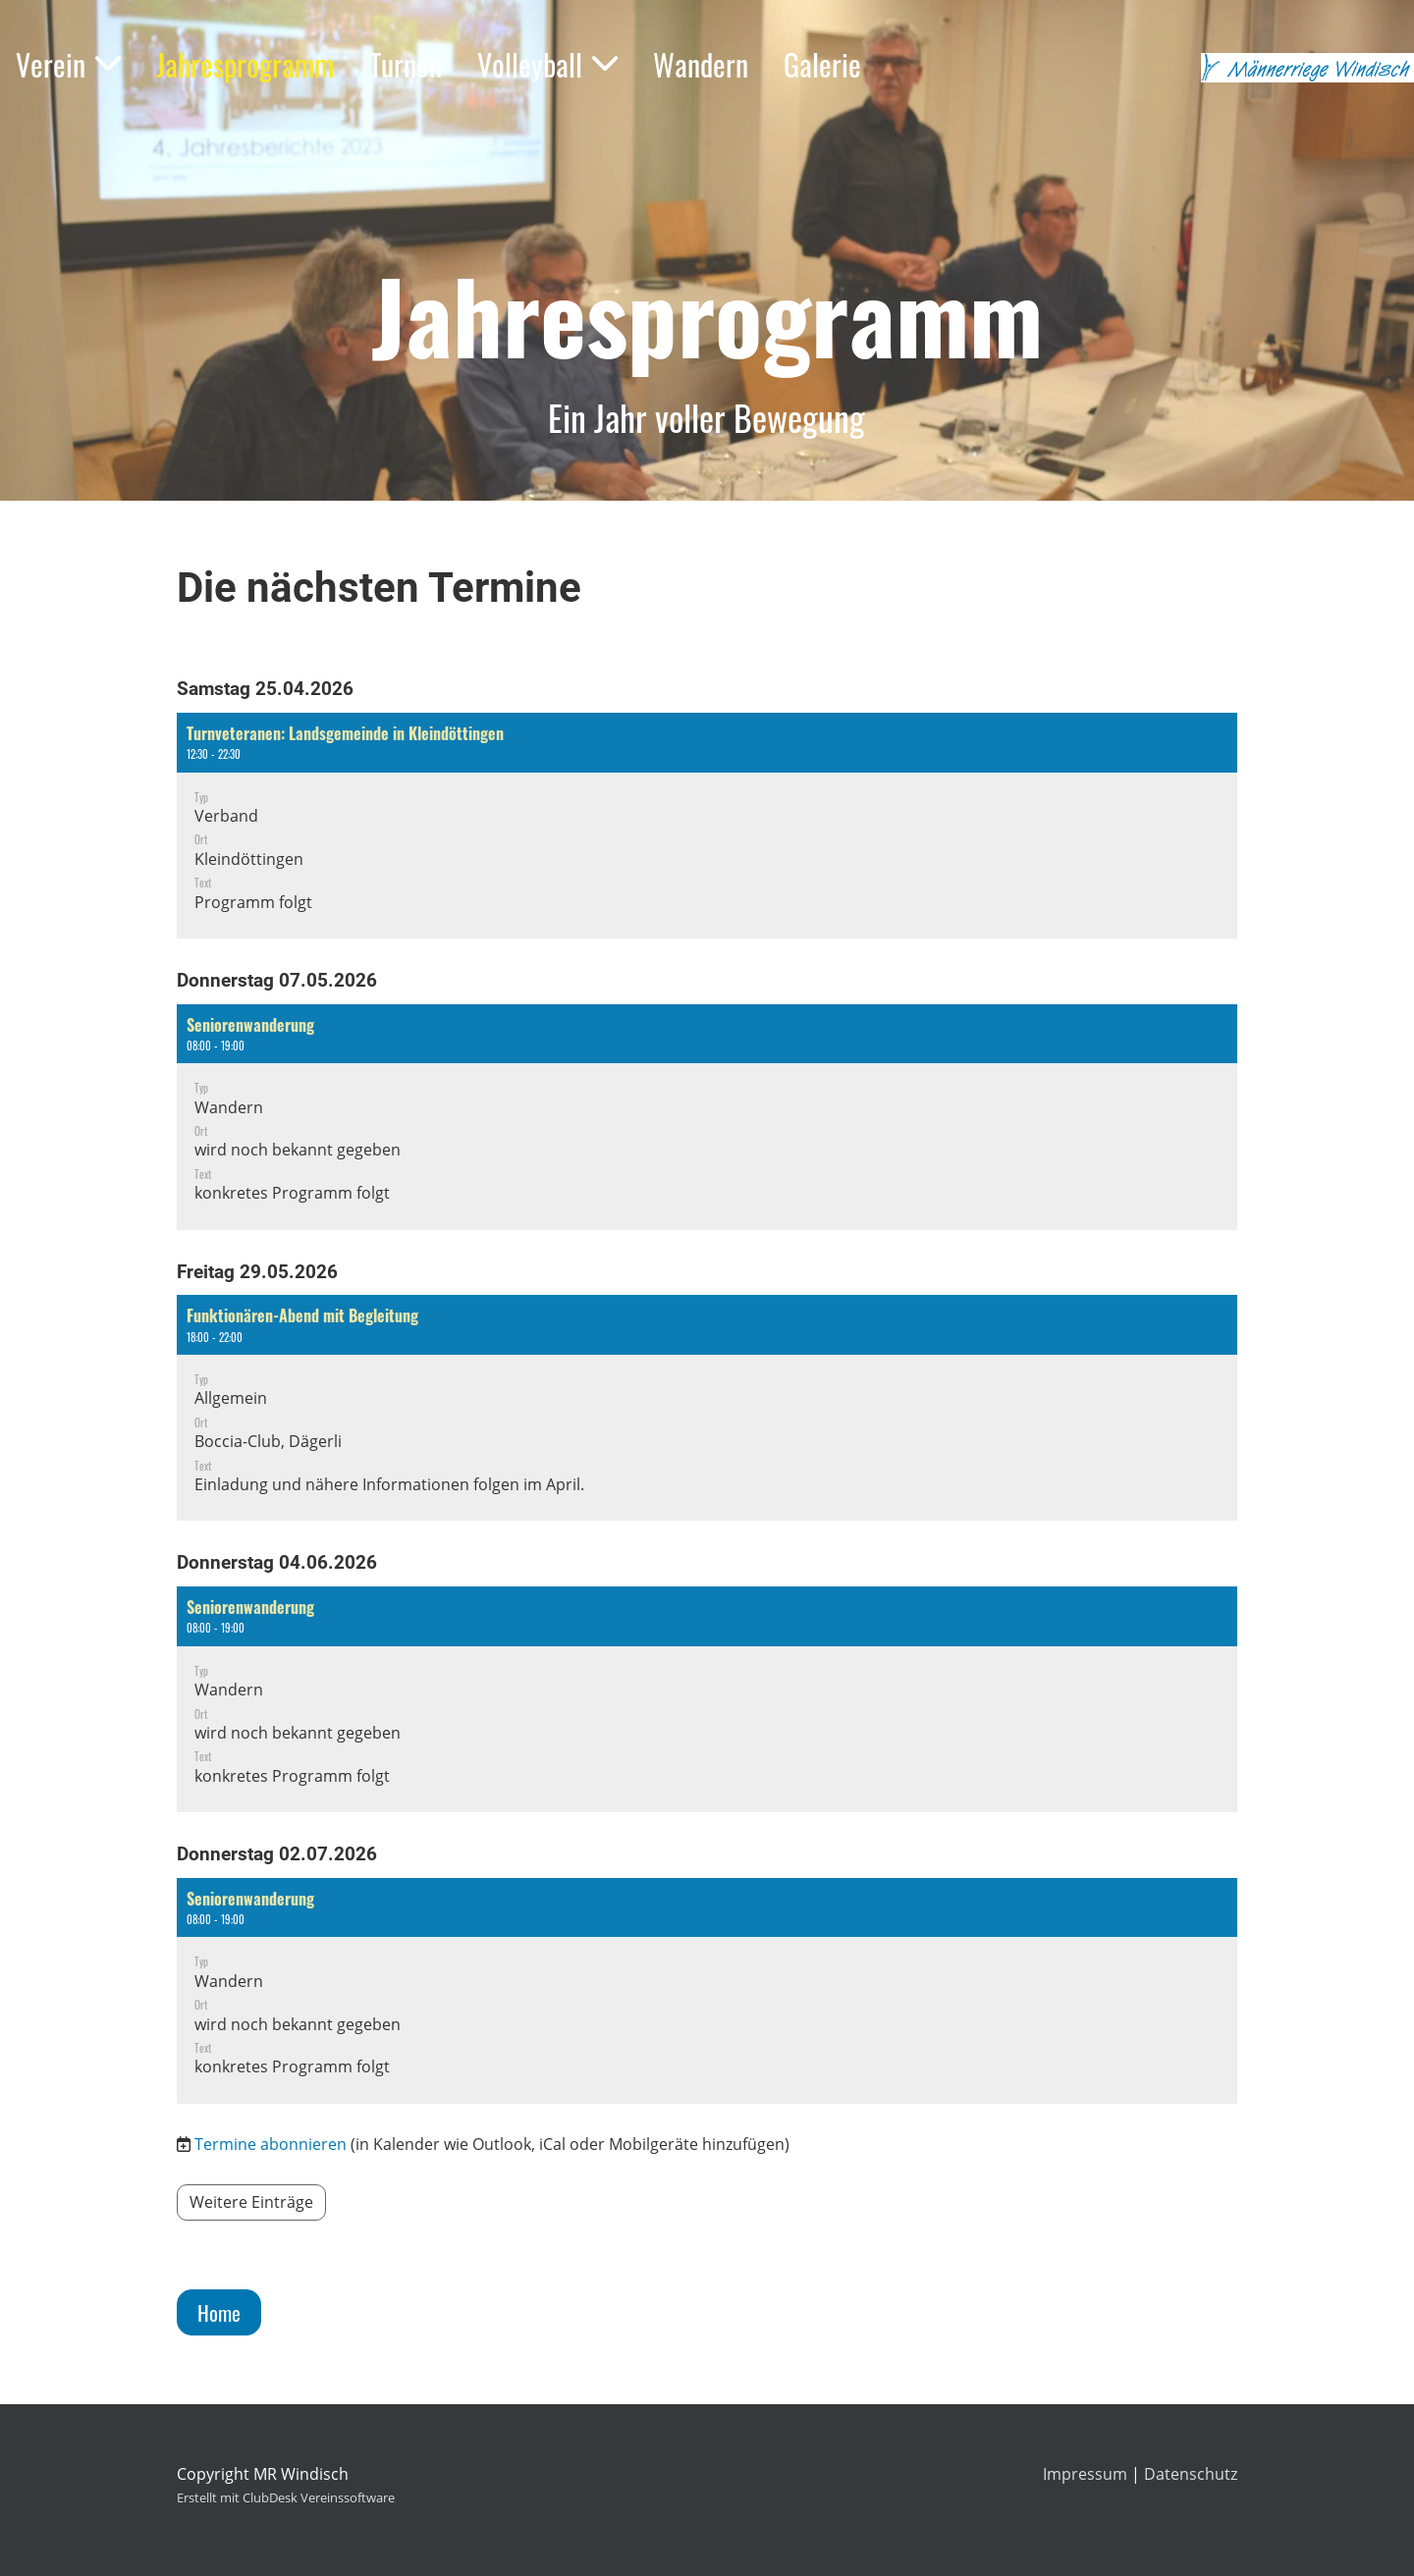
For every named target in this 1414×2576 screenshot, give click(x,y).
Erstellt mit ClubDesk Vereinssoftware (286, 2497)
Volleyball (547, 64)
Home (219, 2312)
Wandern (700, 64)
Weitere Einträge (251, 2202)
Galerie (822, 64)
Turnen (405, 64)
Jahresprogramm (245, 64)
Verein (68, 64)
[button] (707, 826)
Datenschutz (1190, 2474)
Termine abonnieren (270, 2144)
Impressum (1085, 2474)
